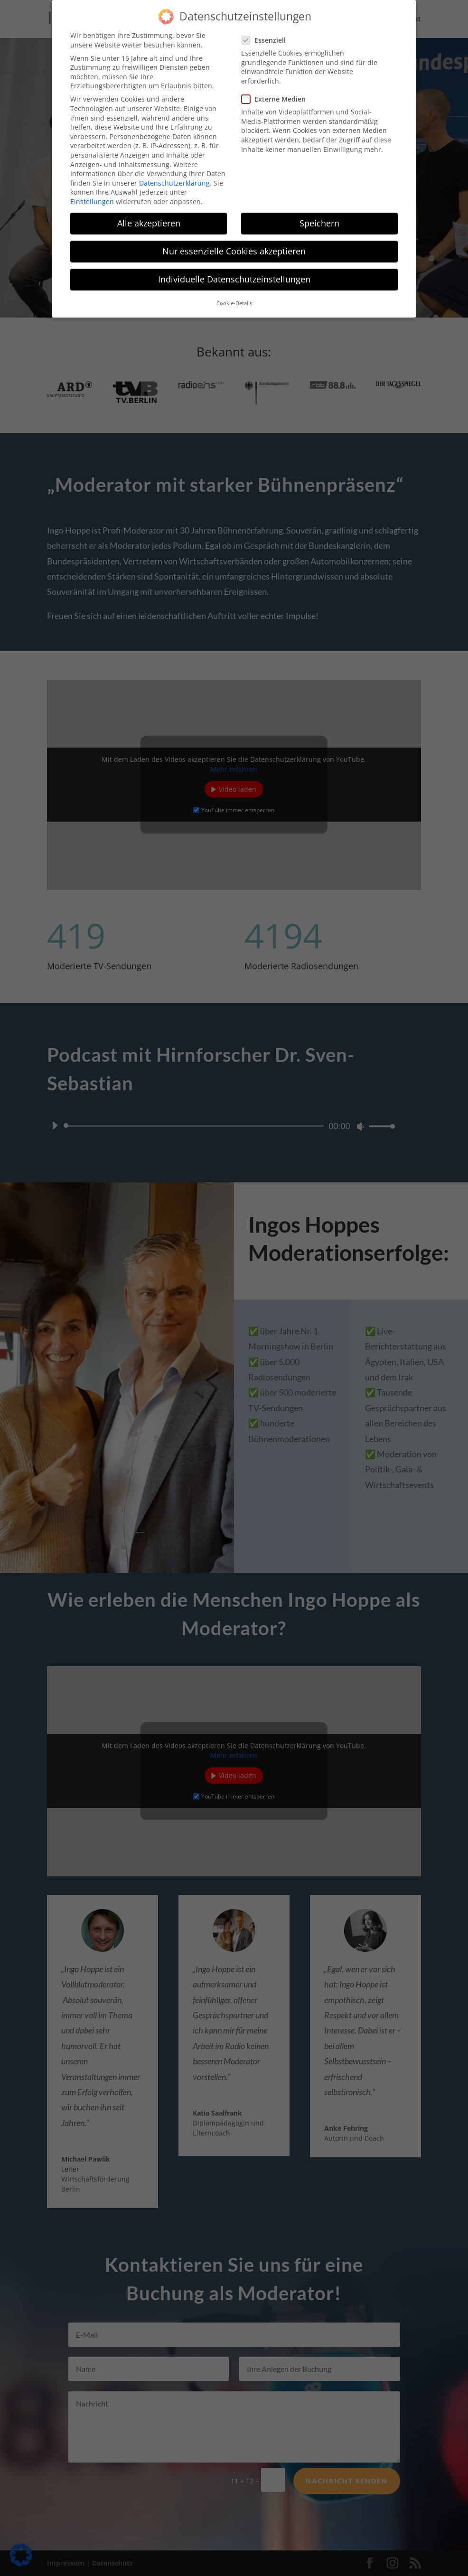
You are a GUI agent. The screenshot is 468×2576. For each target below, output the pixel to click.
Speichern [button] (319, 223)
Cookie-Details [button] (234, 303)
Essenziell (267, 40)
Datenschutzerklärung (174, 182)
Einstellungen (92, 201)
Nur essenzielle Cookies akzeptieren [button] (234, 251)
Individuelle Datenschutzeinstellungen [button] (234, 279)
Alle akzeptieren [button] (148, 223)
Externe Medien (277, 98)
